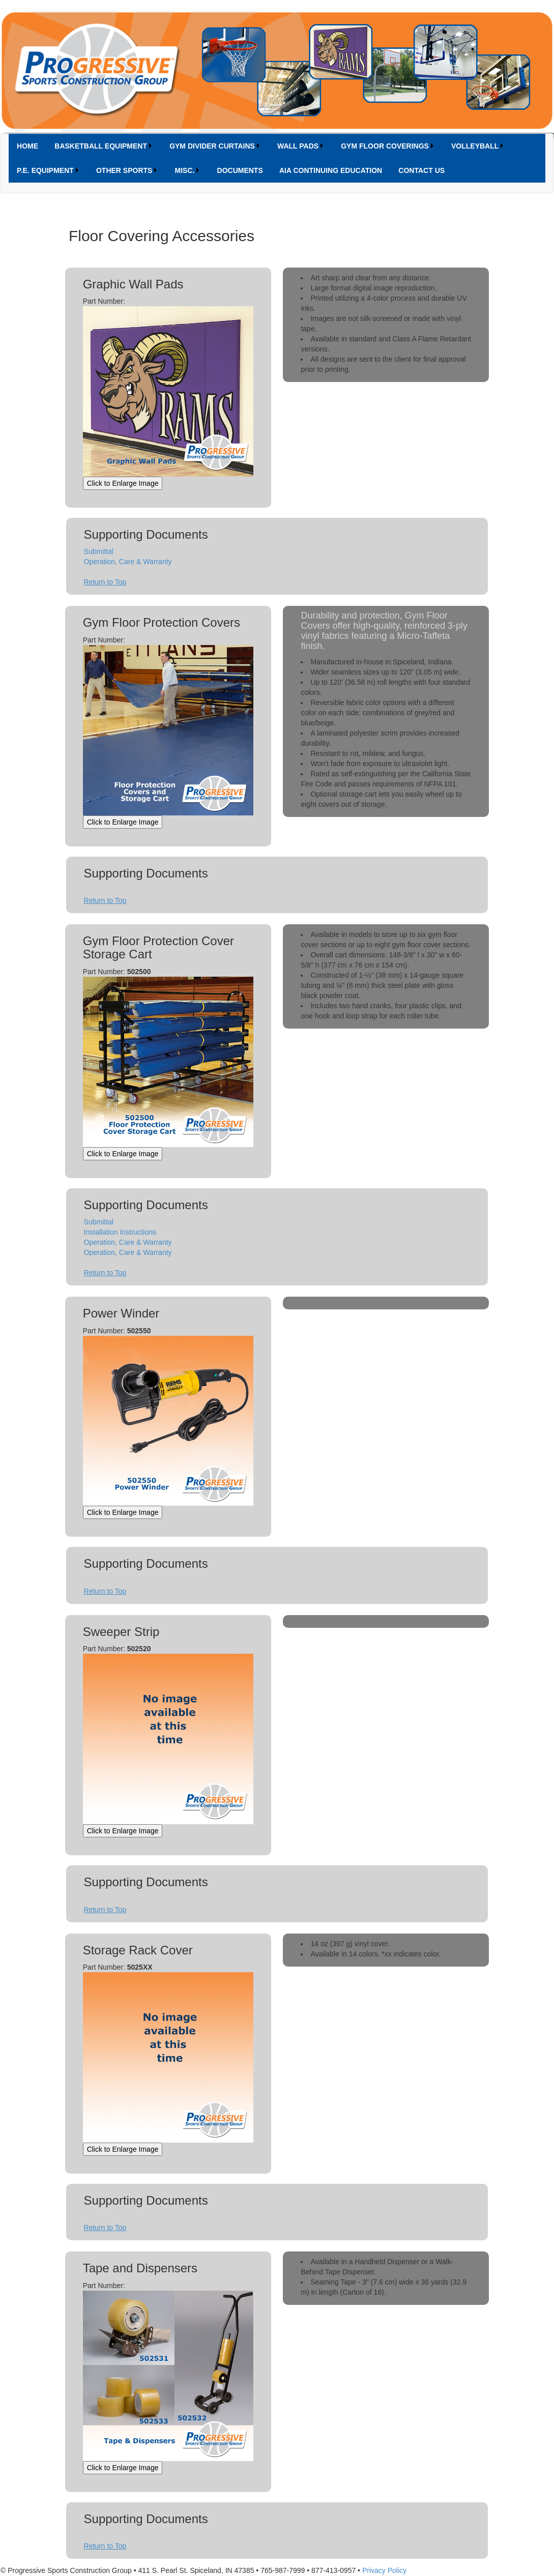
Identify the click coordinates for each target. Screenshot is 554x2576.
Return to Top (105, 582)
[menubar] (277, 158)
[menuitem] (27, 146)
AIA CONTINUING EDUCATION (330, 170)
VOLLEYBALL (475, 146)
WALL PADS (297, 146)
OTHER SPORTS (124, 170)
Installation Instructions (120, 1232)
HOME (27, 146)
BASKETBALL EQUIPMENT (100, 146)
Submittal (98, 551)
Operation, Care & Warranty (128, 562)
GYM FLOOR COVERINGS (385, 146)
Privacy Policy (384, 2570)
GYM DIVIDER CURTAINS (212, 146)
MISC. (185, 170)
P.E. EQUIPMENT (45, 170)
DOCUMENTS (240, 170)
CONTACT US (421, 170)
